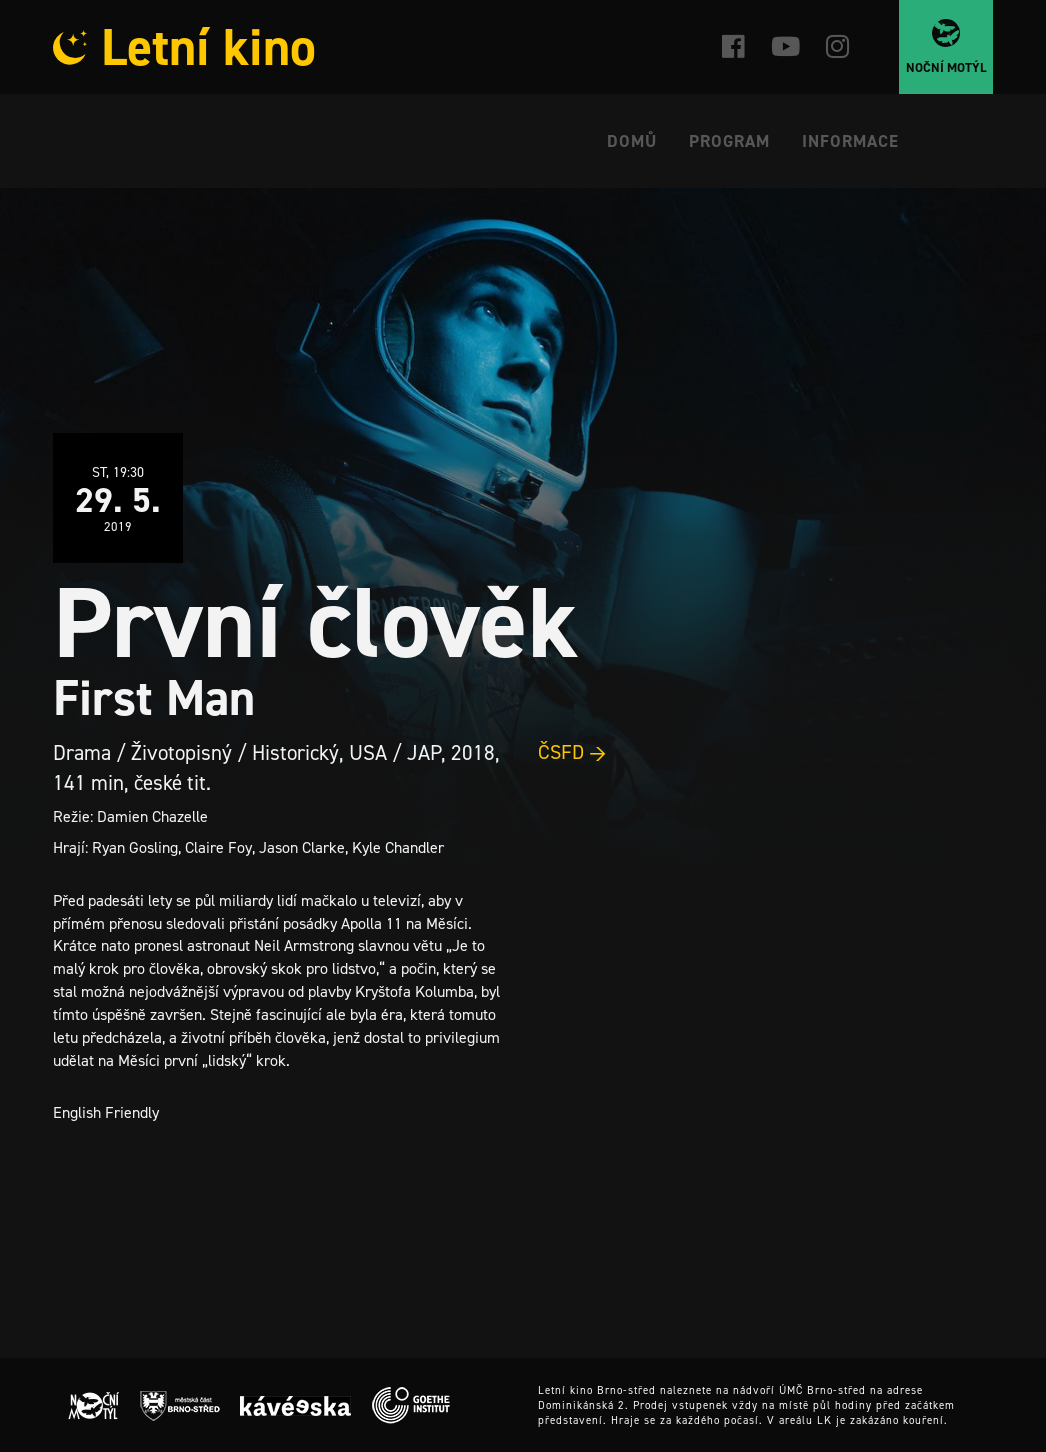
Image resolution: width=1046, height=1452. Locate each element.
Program (729, 141)
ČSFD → (572, 752)
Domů (632, 141)
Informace (850, 141)
